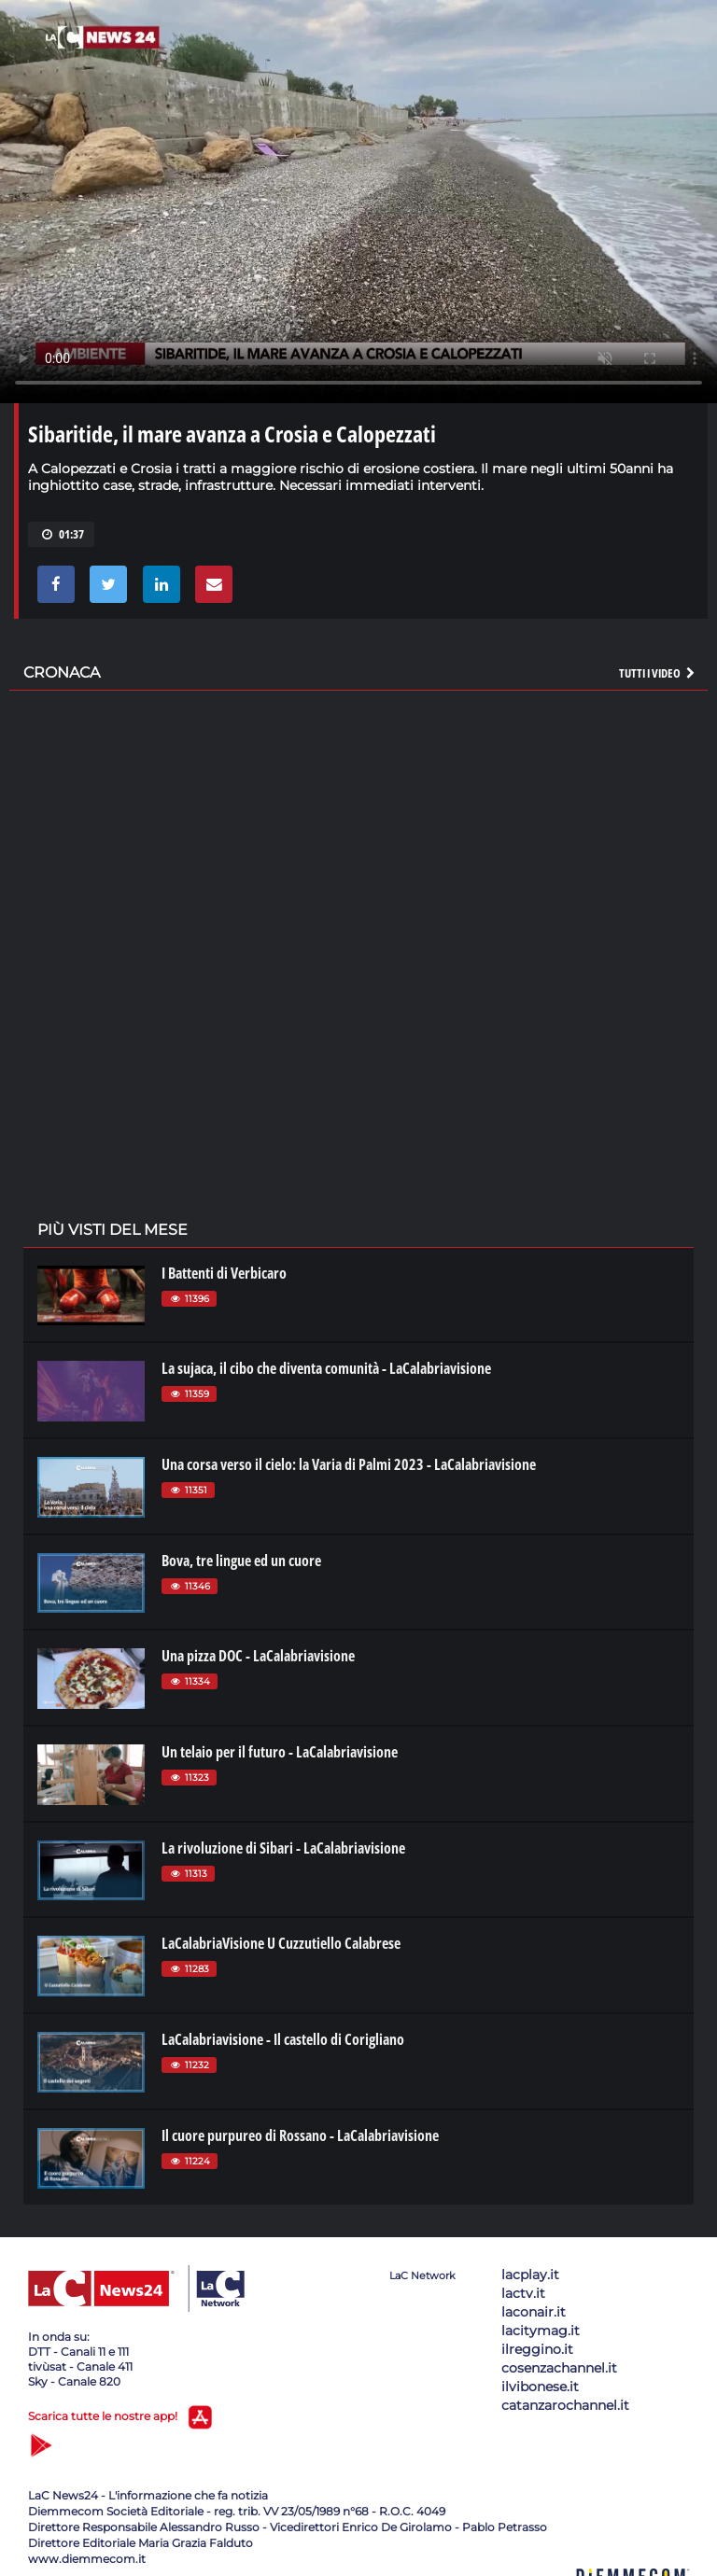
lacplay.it (530, 2274)
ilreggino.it (537, 2349)
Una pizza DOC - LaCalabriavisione (258, 1655)
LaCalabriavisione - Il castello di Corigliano (283, 2039)
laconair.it (533, 2311)
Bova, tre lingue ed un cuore (241, 1560)
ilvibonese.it (540, 2386)
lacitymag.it (540, 2330)
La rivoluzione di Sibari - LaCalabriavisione (283, 1848)
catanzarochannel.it (565, 2405)
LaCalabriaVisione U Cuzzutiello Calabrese (281, 1943)
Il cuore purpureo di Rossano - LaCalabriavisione (300, 2135)
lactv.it (523, 2293)
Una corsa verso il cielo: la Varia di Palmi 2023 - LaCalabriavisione (349, 1464)
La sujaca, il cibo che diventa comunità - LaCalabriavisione (326, 1368)
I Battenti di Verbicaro (224, 1273)
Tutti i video (658, 673)
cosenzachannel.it (559, 2367)
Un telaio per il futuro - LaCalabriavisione (280, 1752)
